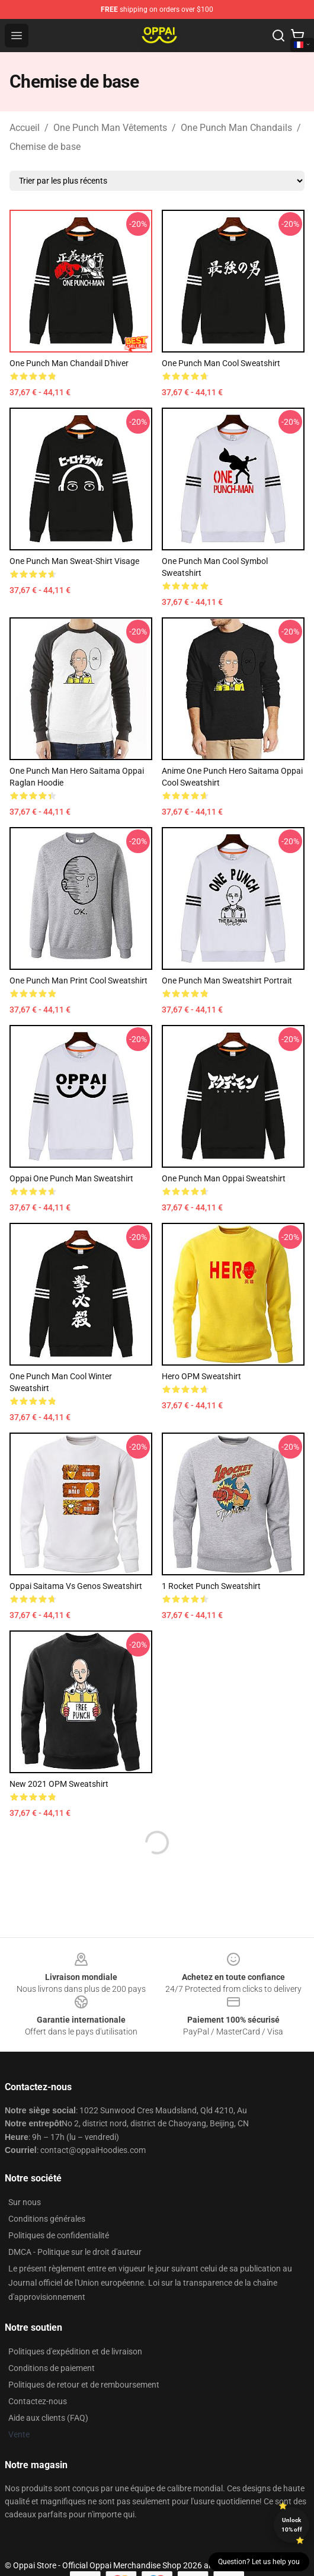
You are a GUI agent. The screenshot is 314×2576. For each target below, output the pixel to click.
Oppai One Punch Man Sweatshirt (71, 1178)
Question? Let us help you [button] (259, 2562)
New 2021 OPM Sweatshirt (58, 1784)
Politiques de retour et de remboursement (83, 2384)
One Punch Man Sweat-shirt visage (74, 561)
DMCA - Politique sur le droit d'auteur (75, 2252)
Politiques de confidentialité (58, 2235)
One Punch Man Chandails (236, 127)
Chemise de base (45, 146)
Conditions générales (46, 2218)
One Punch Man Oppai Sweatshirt (224, 1178)
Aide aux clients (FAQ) (48, 2418)
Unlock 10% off (291, 2525)
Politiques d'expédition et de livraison (75, 2351)
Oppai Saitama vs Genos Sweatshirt (75, 1586)
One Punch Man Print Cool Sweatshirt (78, 980)
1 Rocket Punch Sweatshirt (211, 1586)
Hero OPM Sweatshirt (201, 1376)
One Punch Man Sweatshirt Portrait (227, 980)
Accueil (24, 127)
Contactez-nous (37, 2401)
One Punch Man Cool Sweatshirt (221, 363)
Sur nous (24, 2202)
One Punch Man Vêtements (110, 127)
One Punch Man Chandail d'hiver (69, 363)
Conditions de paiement (51, 2368)
